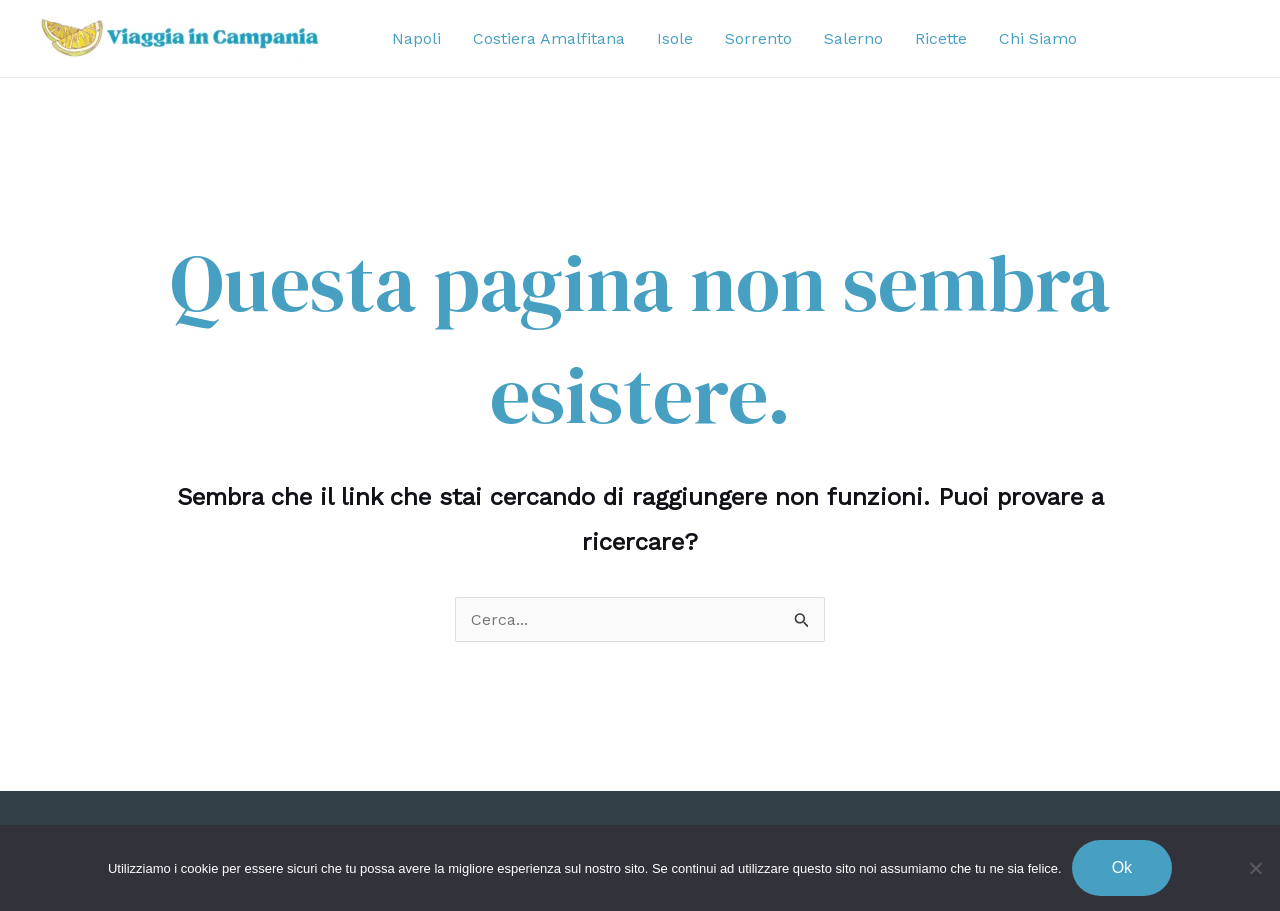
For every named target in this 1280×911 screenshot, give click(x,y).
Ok (1122, 867)
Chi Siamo (1038, 38)
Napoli (416, 38)
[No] (1255, 868)
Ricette (941, 38)
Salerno (853, 38)
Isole (675, 38)
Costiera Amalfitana (549, 38)
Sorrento (758, 38)
